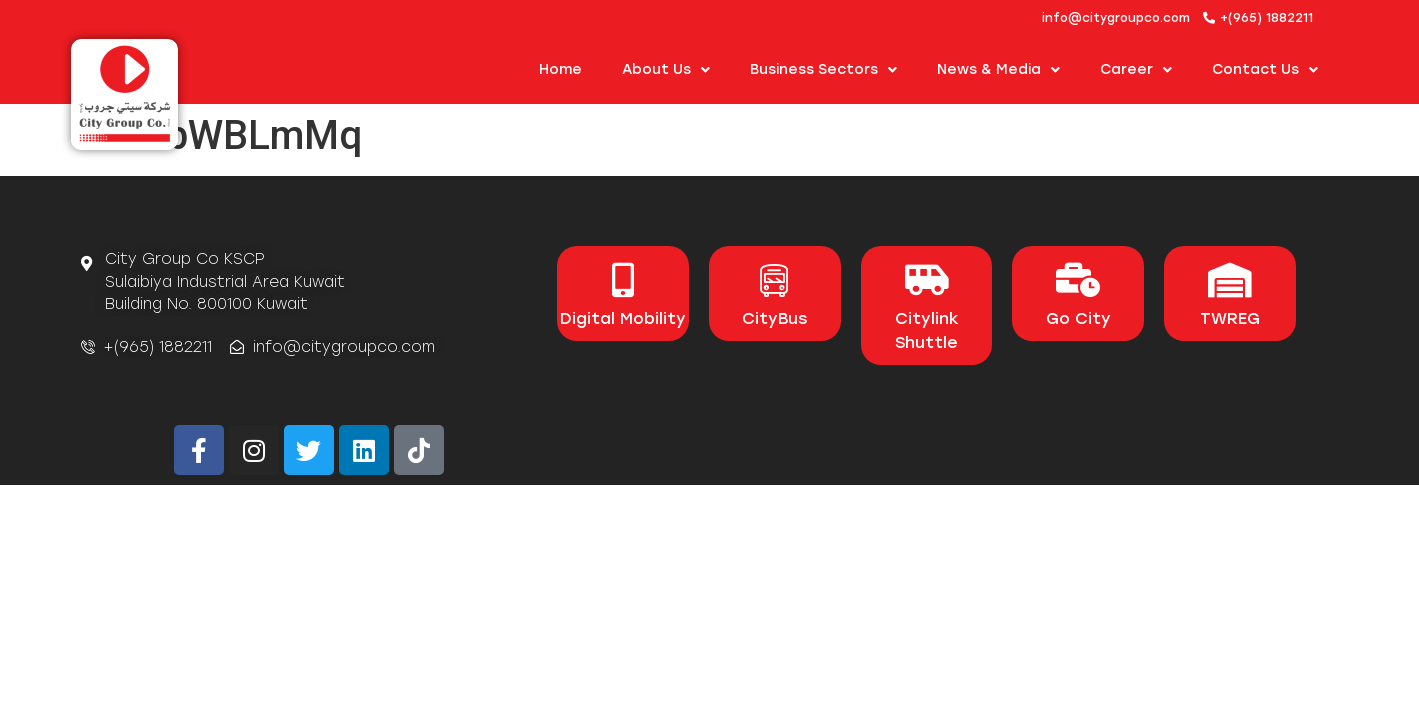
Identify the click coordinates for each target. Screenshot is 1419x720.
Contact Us (1265, 70)
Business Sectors (823, 70)
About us (666, 70)
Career (1136, 70)
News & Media (998, 70)
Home (560, 69)
